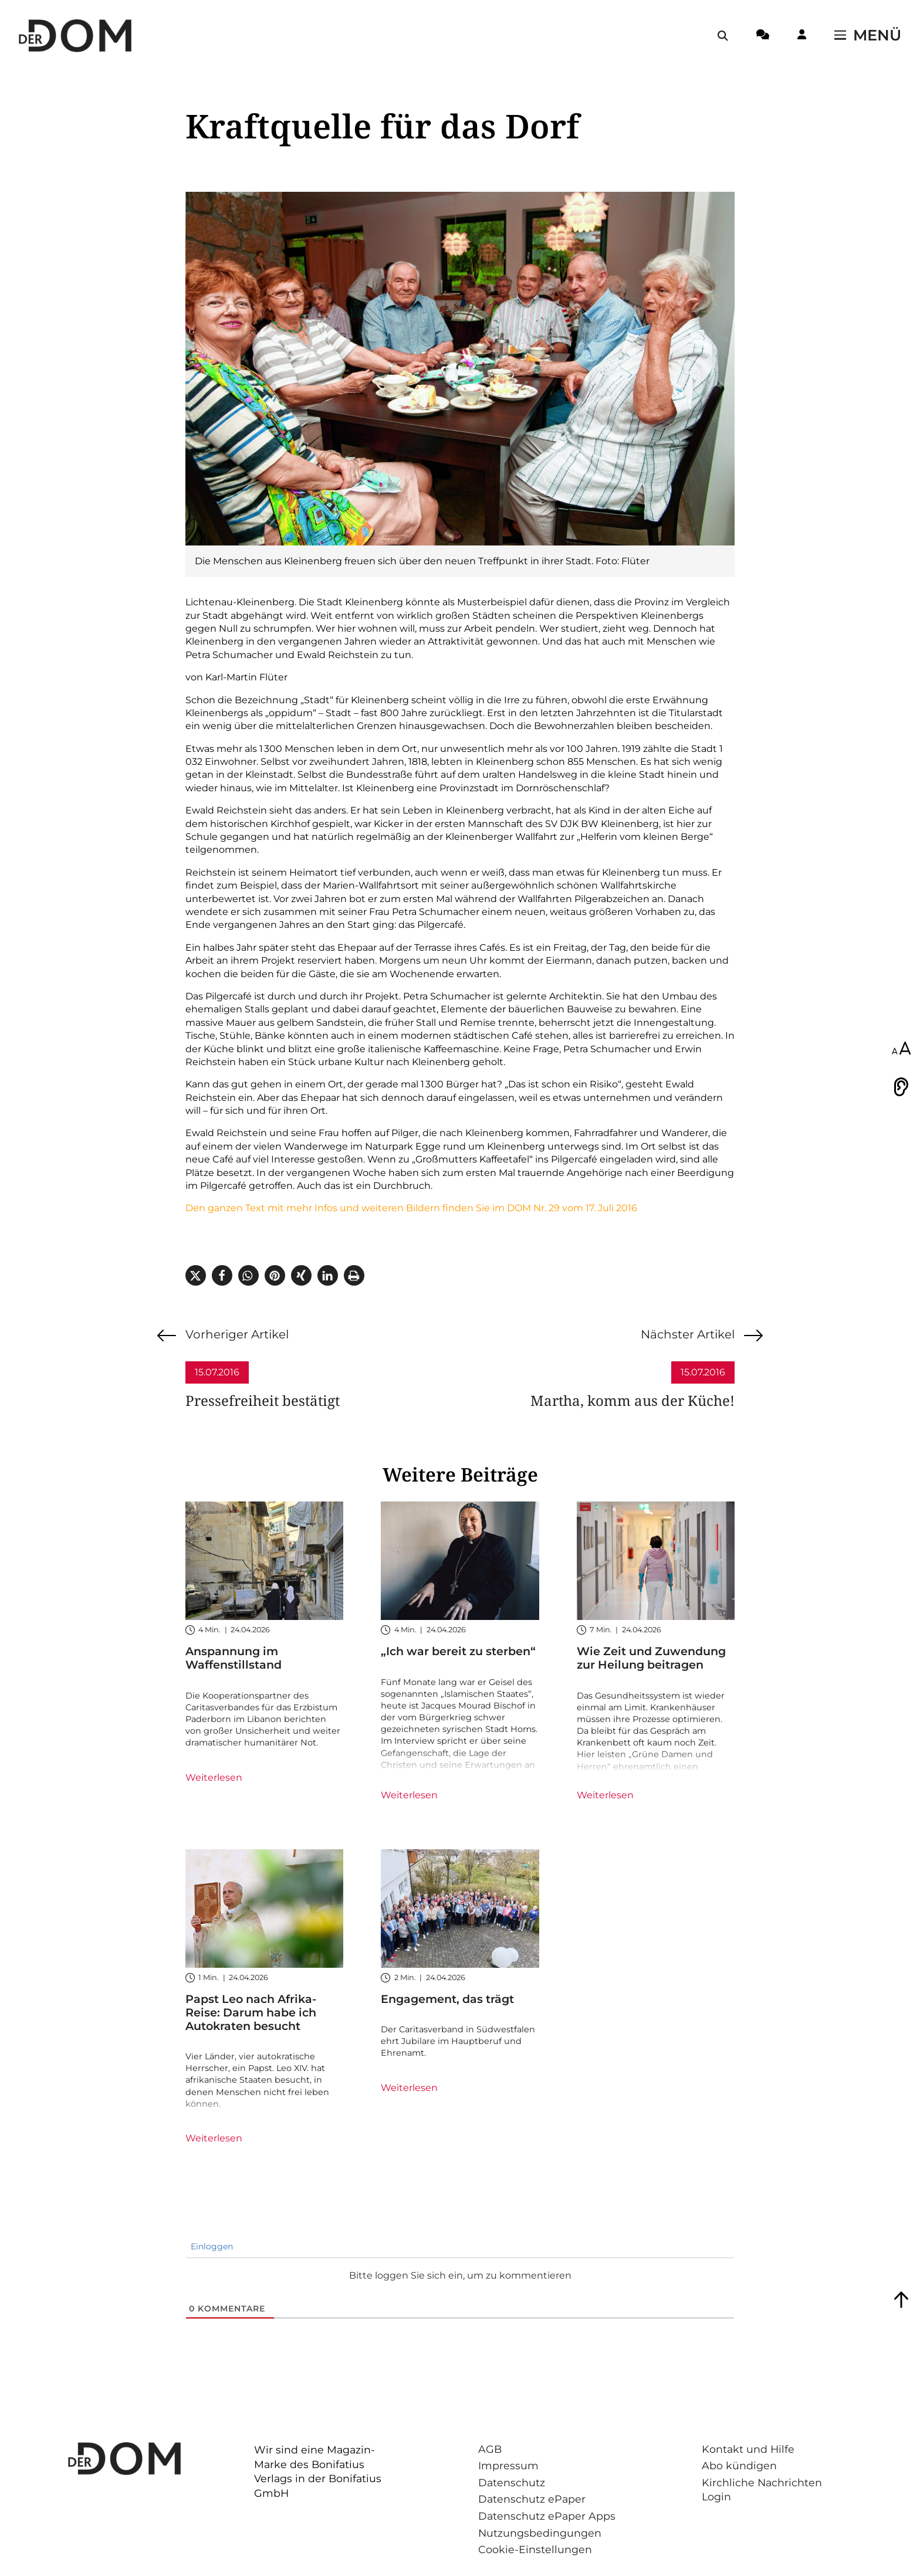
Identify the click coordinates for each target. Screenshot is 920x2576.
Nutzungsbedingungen (539, 2533)
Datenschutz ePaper (532, 2499)
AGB (490, 2449)
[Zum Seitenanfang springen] (901, 2300)
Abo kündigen (739, 2465)
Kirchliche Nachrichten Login (762, 2489)
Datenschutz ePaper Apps (546, 2516)
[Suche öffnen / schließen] (723, 36)
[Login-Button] (802, 36)
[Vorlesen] (901, 1087)
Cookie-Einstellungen (535, 2549)
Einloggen (210, 2246)
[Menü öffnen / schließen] (868, 36)
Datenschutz (511, 2482)
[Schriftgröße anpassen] (901, 1049)
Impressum (508, 2465)
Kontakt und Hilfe (748, 2449)
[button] (195, 1275)
